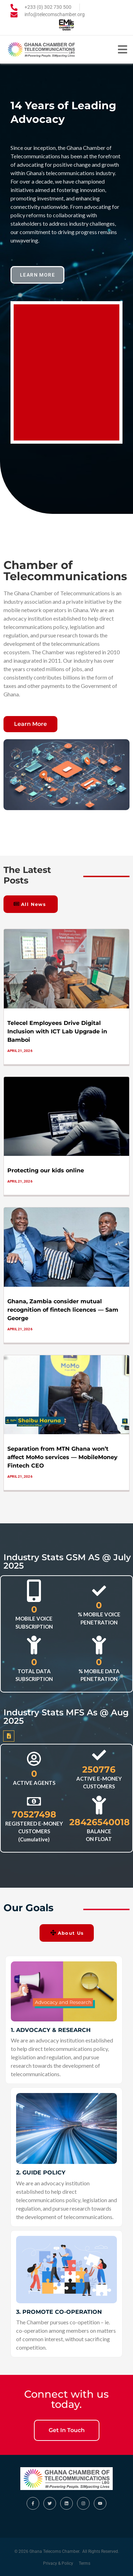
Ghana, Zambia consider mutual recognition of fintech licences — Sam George (62, 1310)
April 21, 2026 (20, 1051)
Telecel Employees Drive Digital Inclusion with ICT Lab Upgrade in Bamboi (57, 1031)
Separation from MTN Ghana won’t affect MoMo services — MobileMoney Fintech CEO (62, 1457)
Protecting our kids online (45, 1170)
